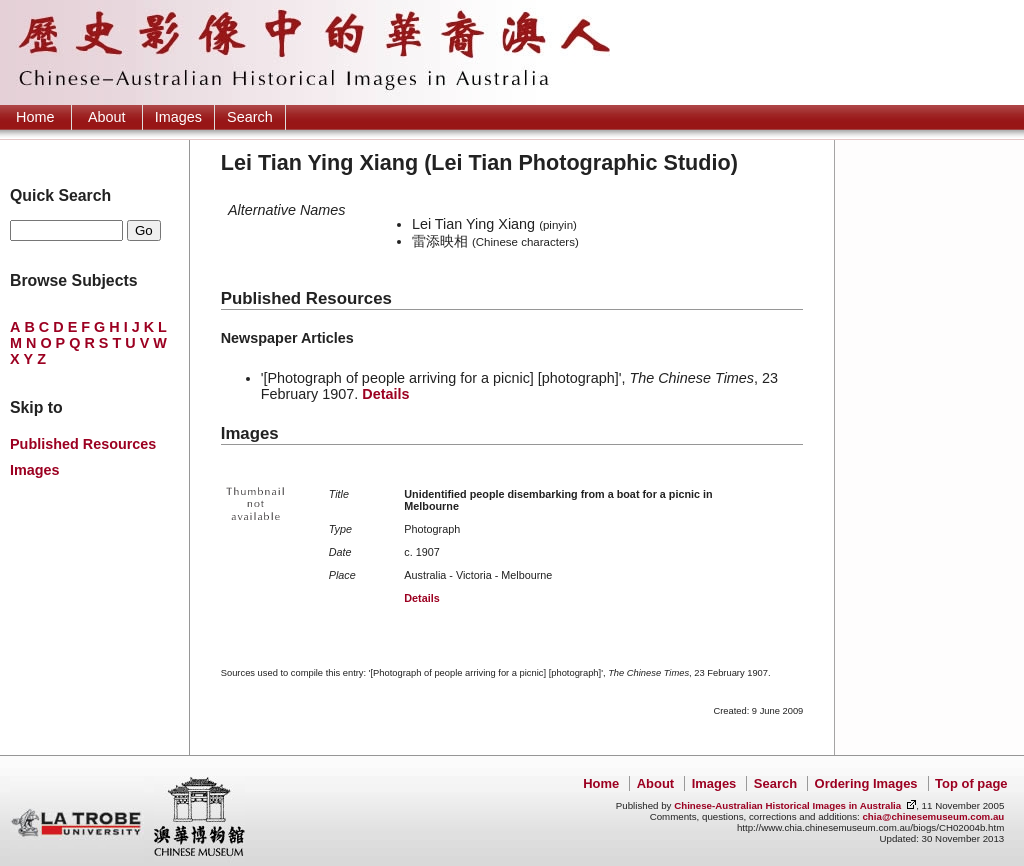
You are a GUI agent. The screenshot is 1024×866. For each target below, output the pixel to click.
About (107, 117)
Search (250, 117)
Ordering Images (866, 783)
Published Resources (83, 444)
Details (385, 394)
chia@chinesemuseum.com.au (933, 816)
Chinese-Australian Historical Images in (787, 805)
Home (35, 117)
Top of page (971, 783)
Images (178, 117)
